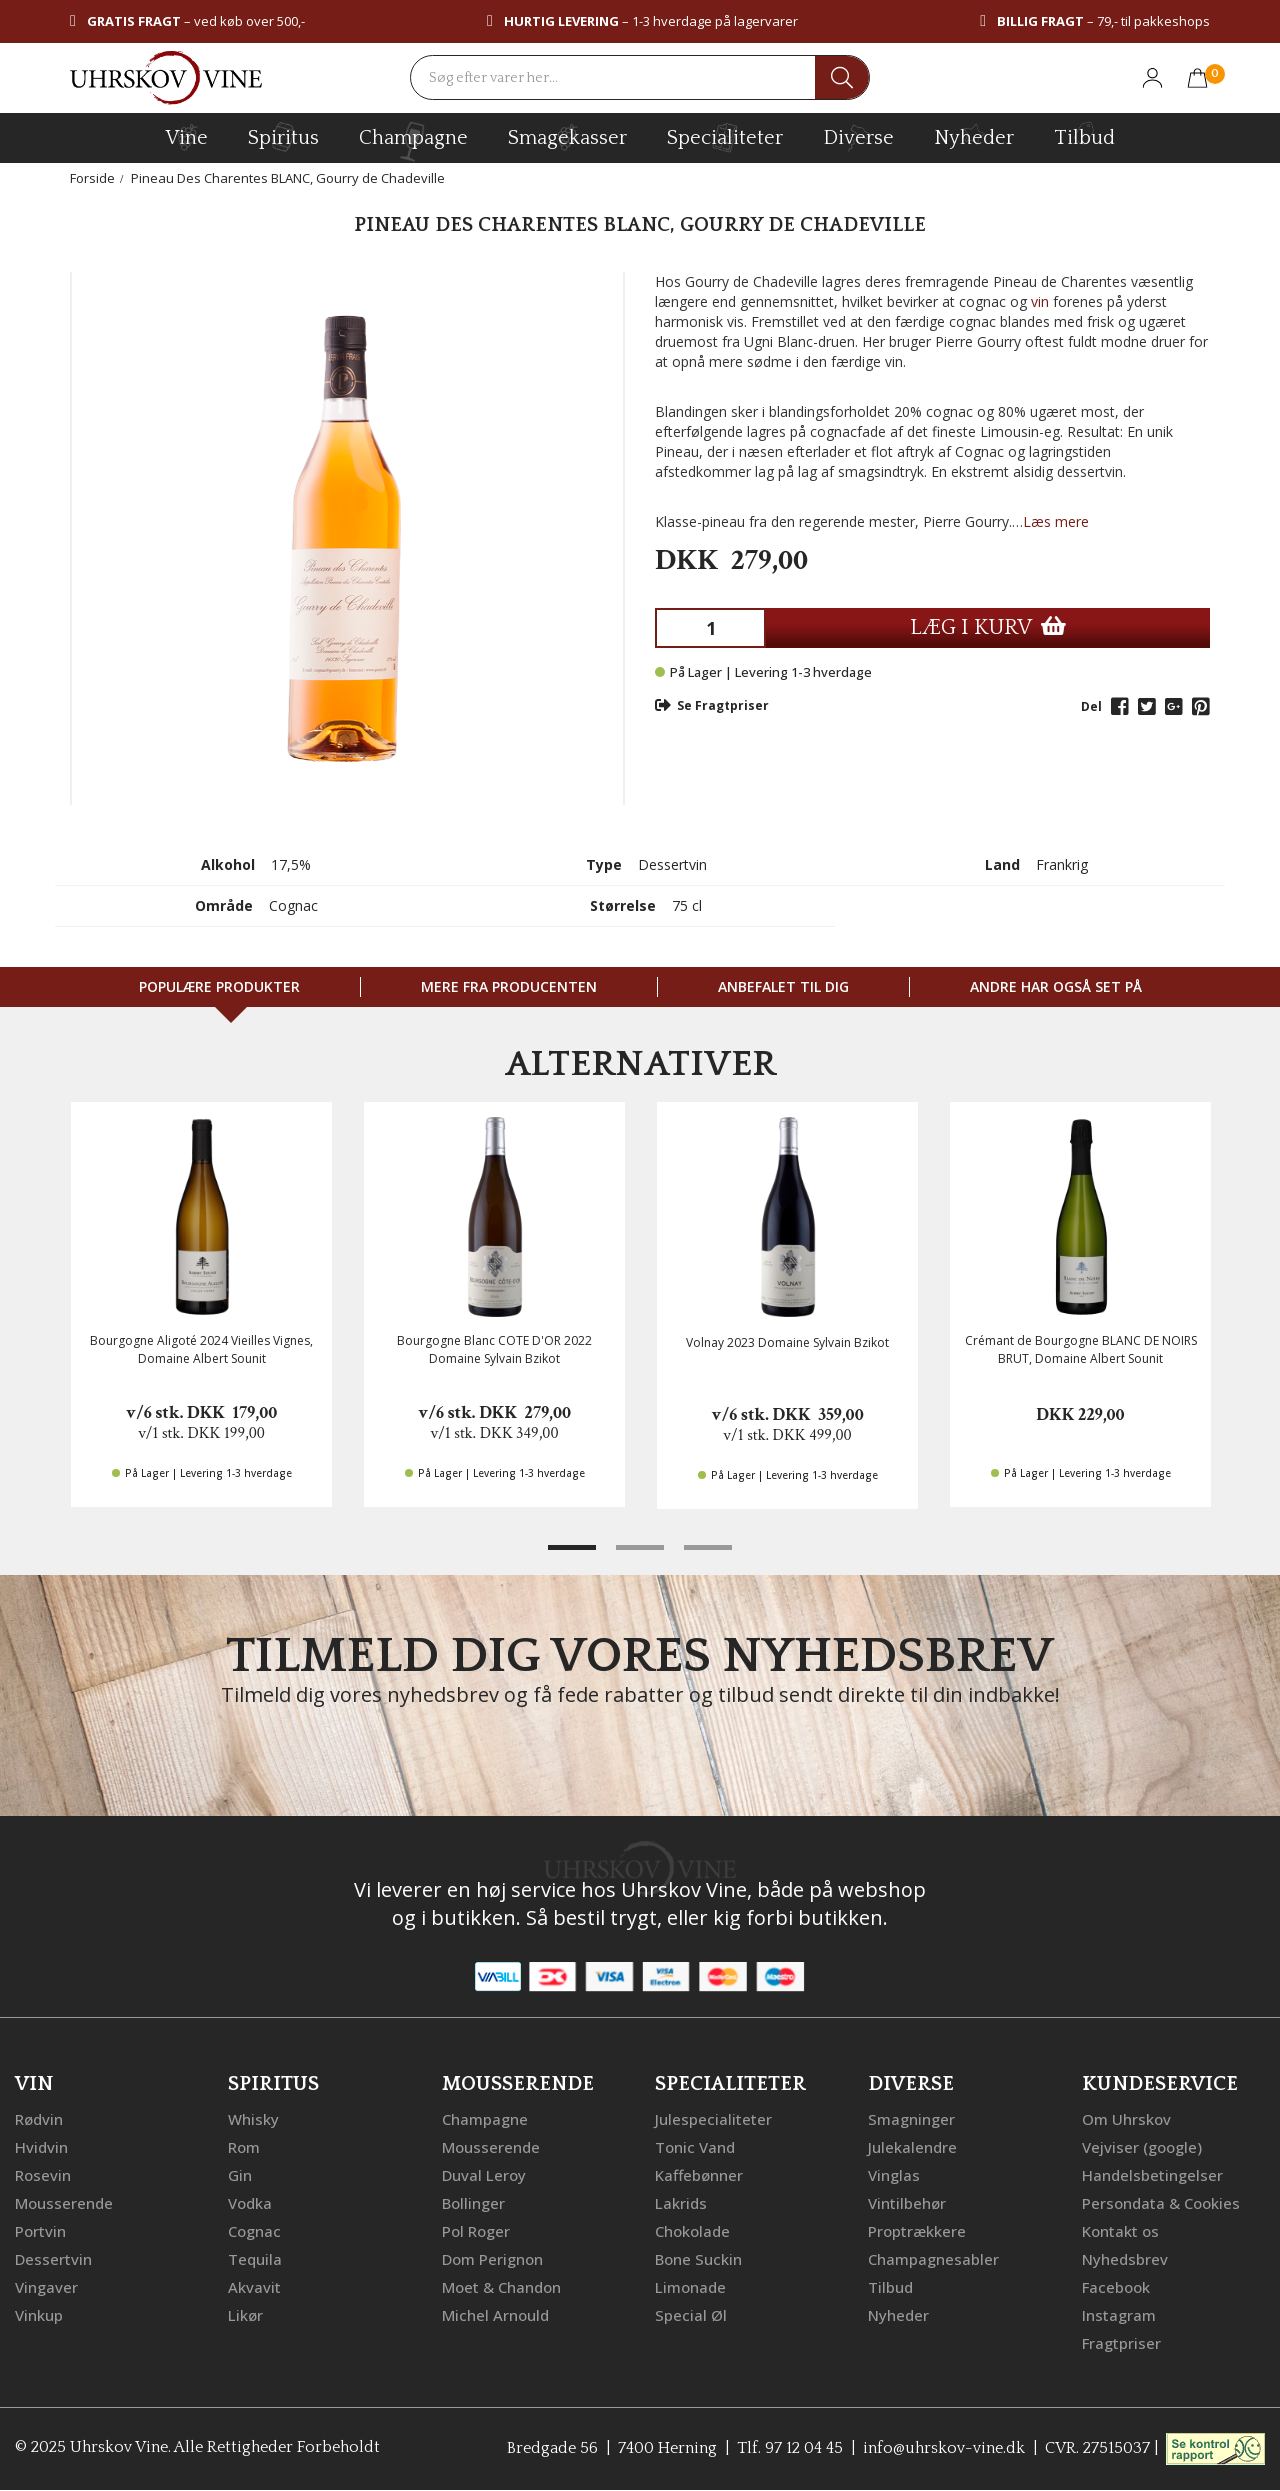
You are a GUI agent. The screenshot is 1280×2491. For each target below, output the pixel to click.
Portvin (40, 2231)
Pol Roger (476, 2231)
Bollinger (473, 2203)
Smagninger (911, 2119)
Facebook (1116, 2287)
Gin (240, 2175)
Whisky (253, 2119)
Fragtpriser (1121, 2343)
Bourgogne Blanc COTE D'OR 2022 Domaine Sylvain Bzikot (494, 1349)
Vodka (250, 2203)
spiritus (283, 137)
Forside (92, 178)
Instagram (1119, 2315)
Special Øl (691, 2315)
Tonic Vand (695, 2147)
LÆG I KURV (988, 627)
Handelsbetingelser (1152, 2175)
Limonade (690, 2287)
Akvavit (254, 2287)
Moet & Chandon (501, 2287)
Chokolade (692, 2231)
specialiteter (725, 137)
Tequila (255, 2259)
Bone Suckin (698, 2259)
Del (1091, 706)
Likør (245, 2315)
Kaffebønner (699, 2175)
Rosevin (43, 2175)
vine (187, 137)
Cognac (254, 2231)
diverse (858, 136)
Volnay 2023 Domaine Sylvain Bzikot (787, 1342)
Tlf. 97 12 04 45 (790, 2448)
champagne (413, 141)
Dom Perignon (492, 2259)
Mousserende (64, 2203)
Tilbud (1084, 135)
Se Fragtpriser (712, 705)
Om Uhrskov (1126, 2119)
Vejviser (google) (1142, 2147)
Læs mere (1056, 521)
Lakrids (681, 2203)
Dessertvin (53, 2259)
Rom (244, 2147)
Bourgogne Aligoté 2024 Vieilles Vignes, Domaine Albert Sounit (201, 1349)
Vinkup (39, 2315)
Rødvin (39, 2119)
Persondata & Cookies (1161, 2203)
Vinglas (894, 2175)
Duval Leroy (484, 2175)
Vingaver (46, 2287)
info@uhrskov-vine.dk (944, 2448)
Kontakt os (1120, 2231)
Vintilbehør (907, 2203)
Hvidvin (41, 2147)
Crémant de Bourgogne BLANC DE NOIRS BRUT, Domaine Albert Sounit (1081, 1349)
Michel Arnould (495, 2315)
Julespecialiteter (713, 2119)
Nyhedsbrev (1125, 2259)
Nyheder (974, 135)
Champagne (485, 2119)
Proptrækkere (917, 2231)
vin (1040, 301)
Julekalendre (912, 2147)
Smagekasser (567, 137)
